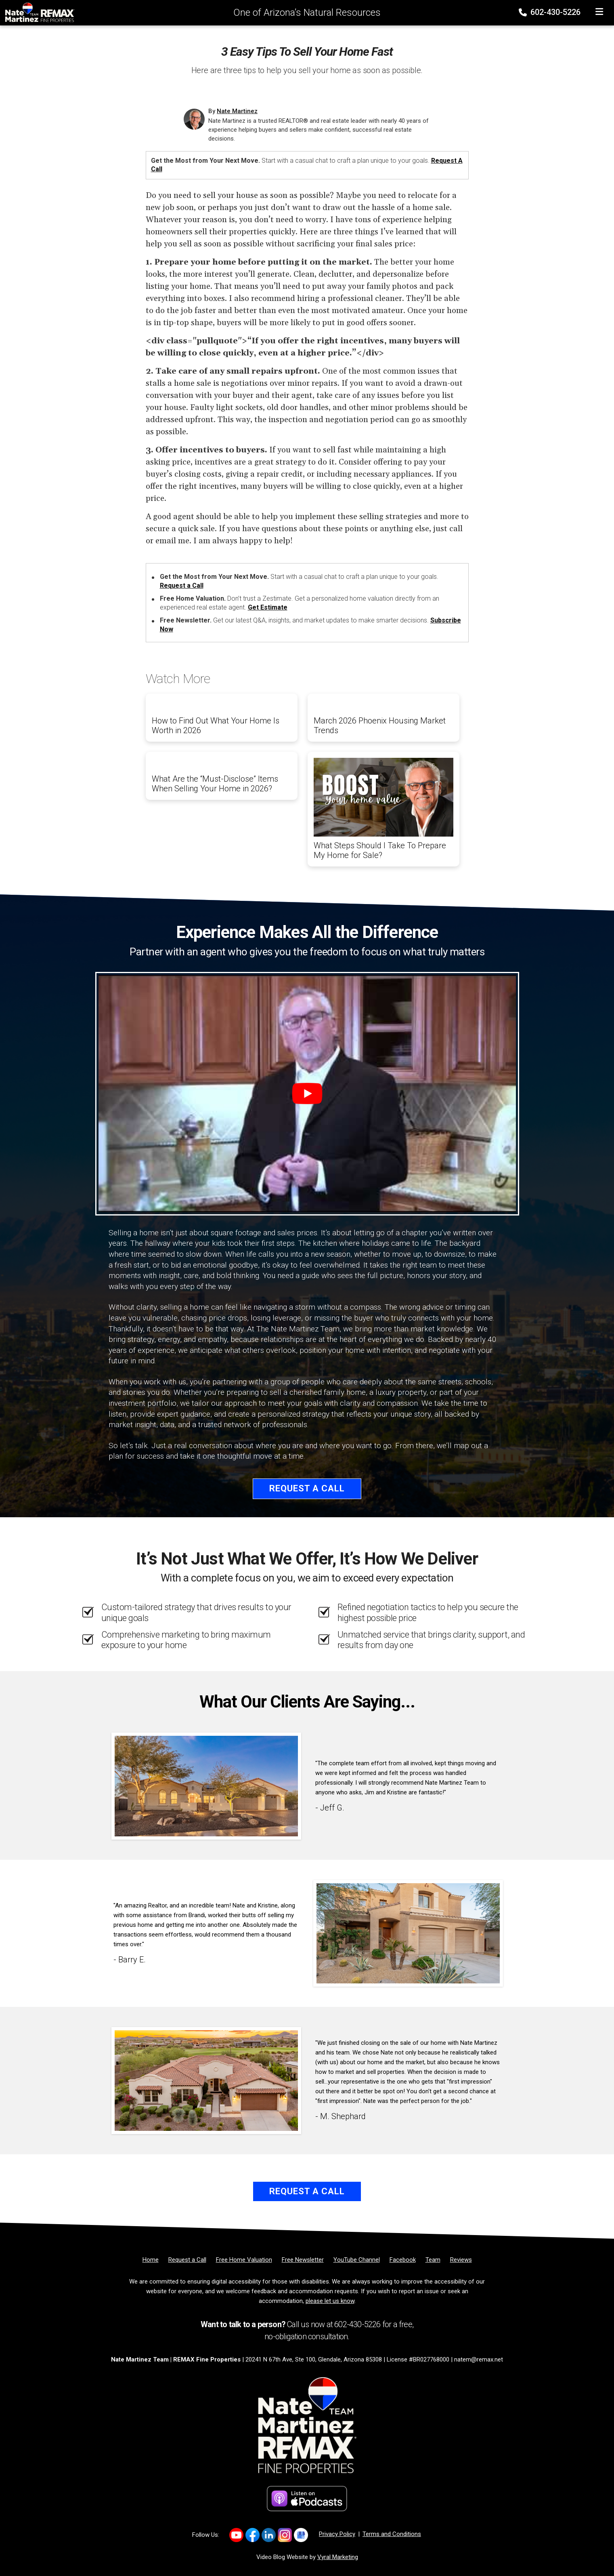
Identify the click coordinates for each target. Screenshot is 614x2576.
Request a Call (181, 585)
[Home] (37, 12)
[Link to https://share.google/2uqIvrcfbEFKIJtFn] (301, 2535)
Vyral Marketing (337, 2557)
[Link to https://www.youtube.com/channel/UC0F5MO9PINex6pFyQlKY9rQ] (236, 2535)
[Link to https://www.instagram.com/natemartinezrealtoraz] (285, 2535)
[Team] (432, 2260)
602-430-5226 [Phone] (550, 12)
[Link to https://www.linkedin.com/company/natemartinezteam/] (269, 2535)
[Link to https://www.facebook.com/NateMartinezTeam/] (252, 2535)
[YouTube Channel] (356, 2260)
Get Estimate (267, 607)
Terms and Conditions (392, 2534)
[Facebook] (403, 2260)
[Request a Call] (187, 2260)
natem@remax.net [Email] (478, 2359)
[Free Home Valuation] (244, 2260)
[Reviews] (461, 2260)
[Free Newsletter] (303, 2260)
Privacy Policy (337, 2534)
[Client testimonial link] (206, 1786)
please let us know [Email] (330, 2301)
